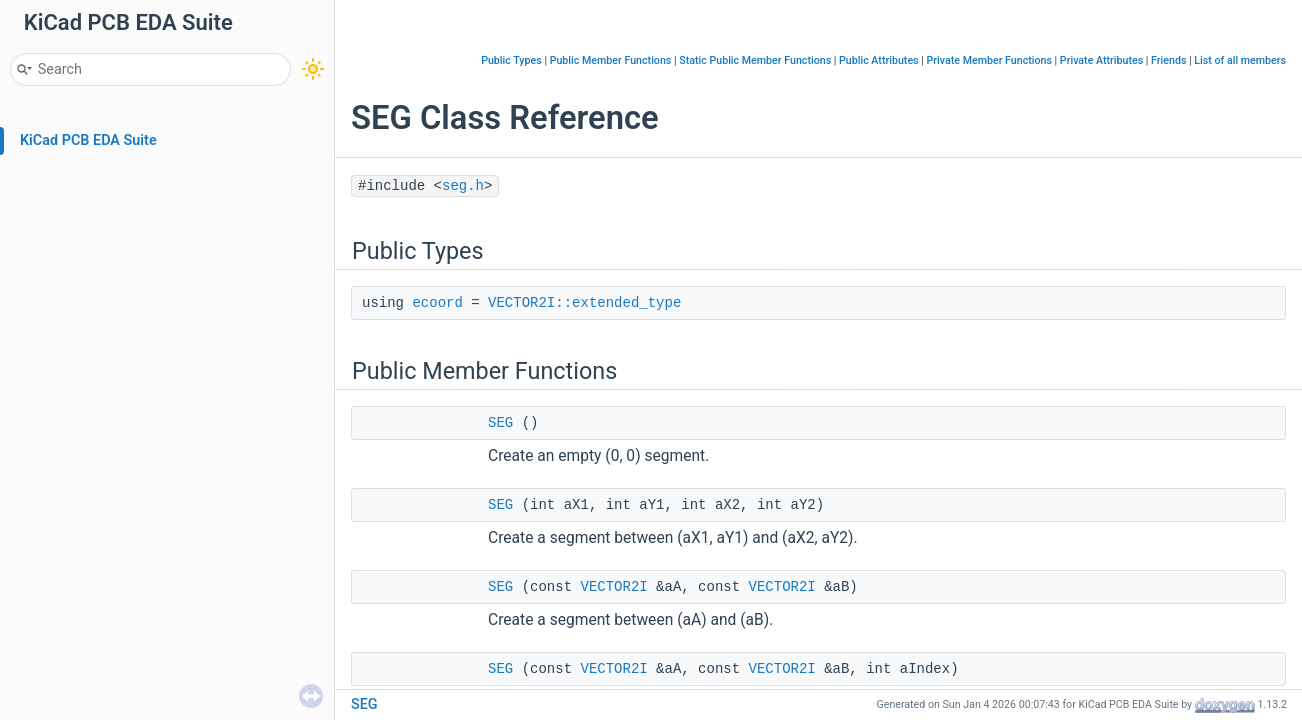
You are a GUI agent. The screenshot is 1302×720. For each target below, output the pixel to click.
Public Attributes (879, 60)
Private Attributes (1101, 60)
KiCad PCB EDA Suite (88, 140)
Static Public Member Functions (755, 60)
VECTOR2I (613, 587)
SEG (500, 423)
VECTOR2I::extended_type (584, 303)
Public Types (511, 60)
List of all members (1240, 60)
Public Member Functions (611, 60)
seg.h (463, 186)
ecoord (437, 303)
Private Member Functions (988, 60)
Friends (1168, 60)
